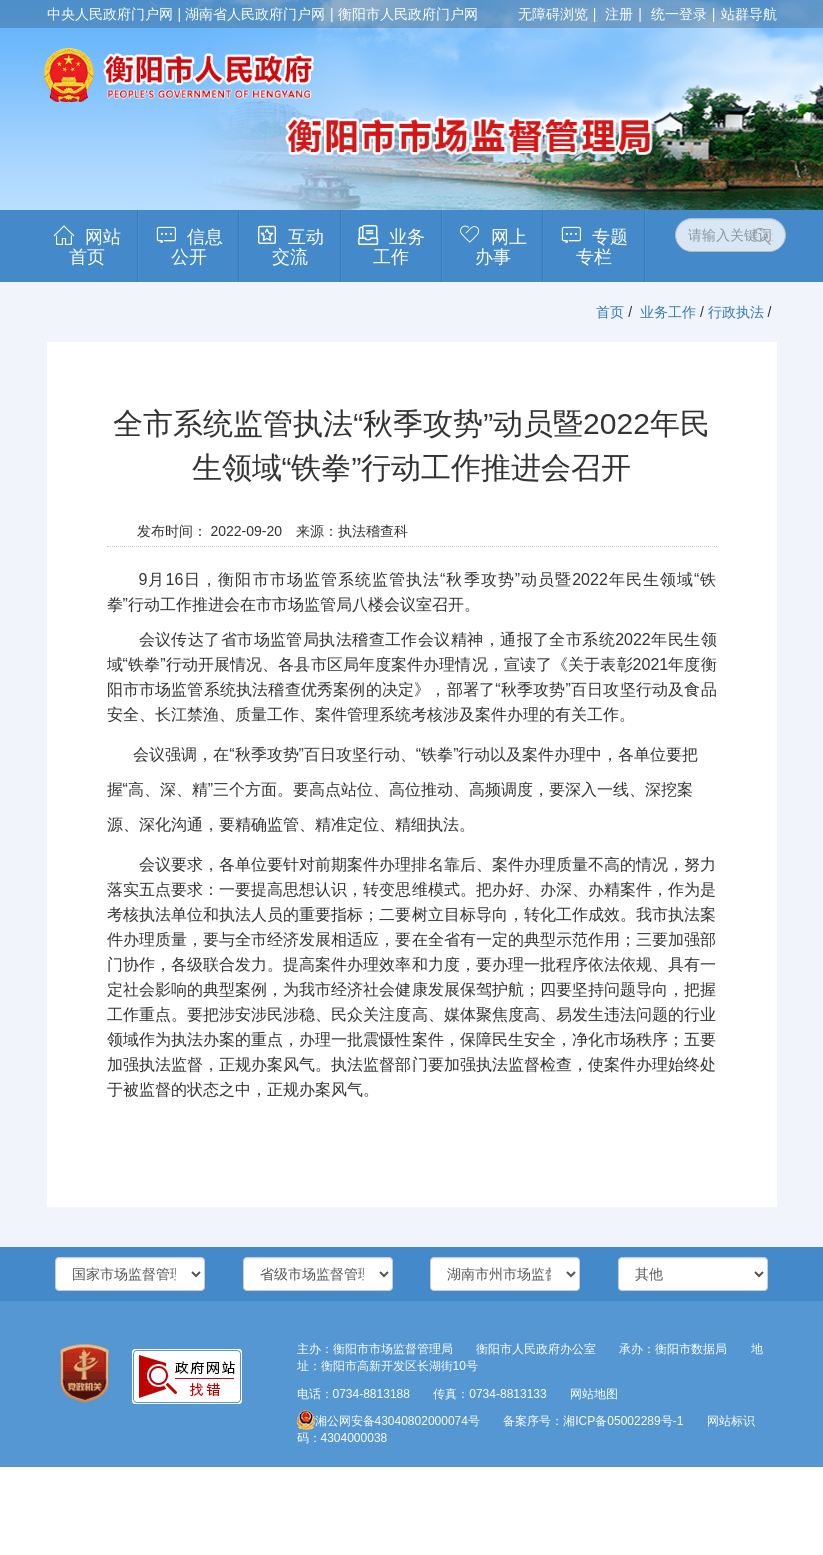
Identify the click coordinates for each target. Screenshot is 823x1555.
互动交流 (298, 247)
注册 (619, 14)
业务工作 (399, 247)
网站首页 (95, 247)
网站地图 (594, 1394)
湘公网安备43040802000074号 (388, 1421)
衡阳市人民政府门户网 (408, 14)
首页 (610, 312)
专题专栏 (602, 247)
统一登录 (679, 14)
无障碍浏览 (553, 14)
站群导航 (749, 14)
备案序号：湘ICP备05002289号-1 (593, 1421)
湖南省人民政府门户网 (255, 14)
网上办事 (501, 247)
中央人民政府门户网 (110, 14)
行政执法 (736, 312)
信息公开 (197, 247)
